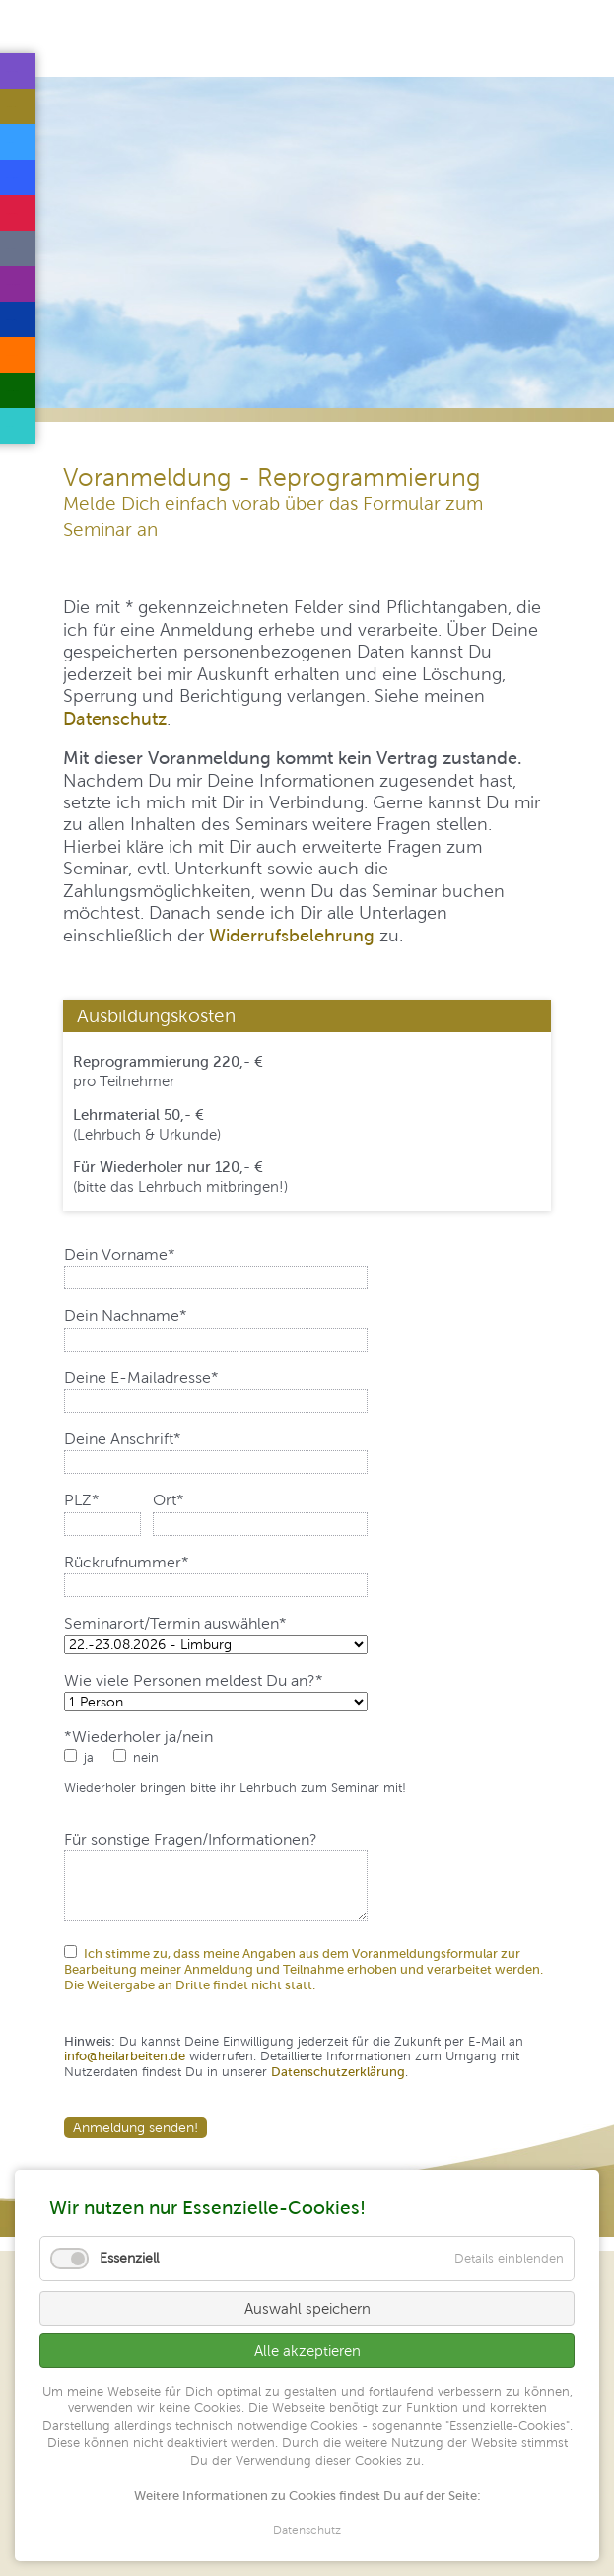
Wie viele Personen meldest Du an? (193, 1681)
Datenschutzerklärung (338, 2071)
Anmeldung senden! (135, 2127)
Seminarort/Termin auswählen (175, 1624)
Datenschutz (115, 718)
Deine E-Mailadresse (141, 1378)
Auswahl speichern (307, 2308)
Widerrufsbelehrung (292, 935)
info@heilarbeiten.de (124, 2056)
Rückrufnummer (126, 1562)
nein (146, 1757)
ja (89, 1757)
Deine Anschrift (122, 1439)
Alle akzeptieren (307, 2350)
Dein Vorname (119, 1255)
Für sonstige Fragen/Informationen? (190, 1839)
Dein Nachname (125, 1316)
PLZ (98, 1500)
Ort (188, 1500)
